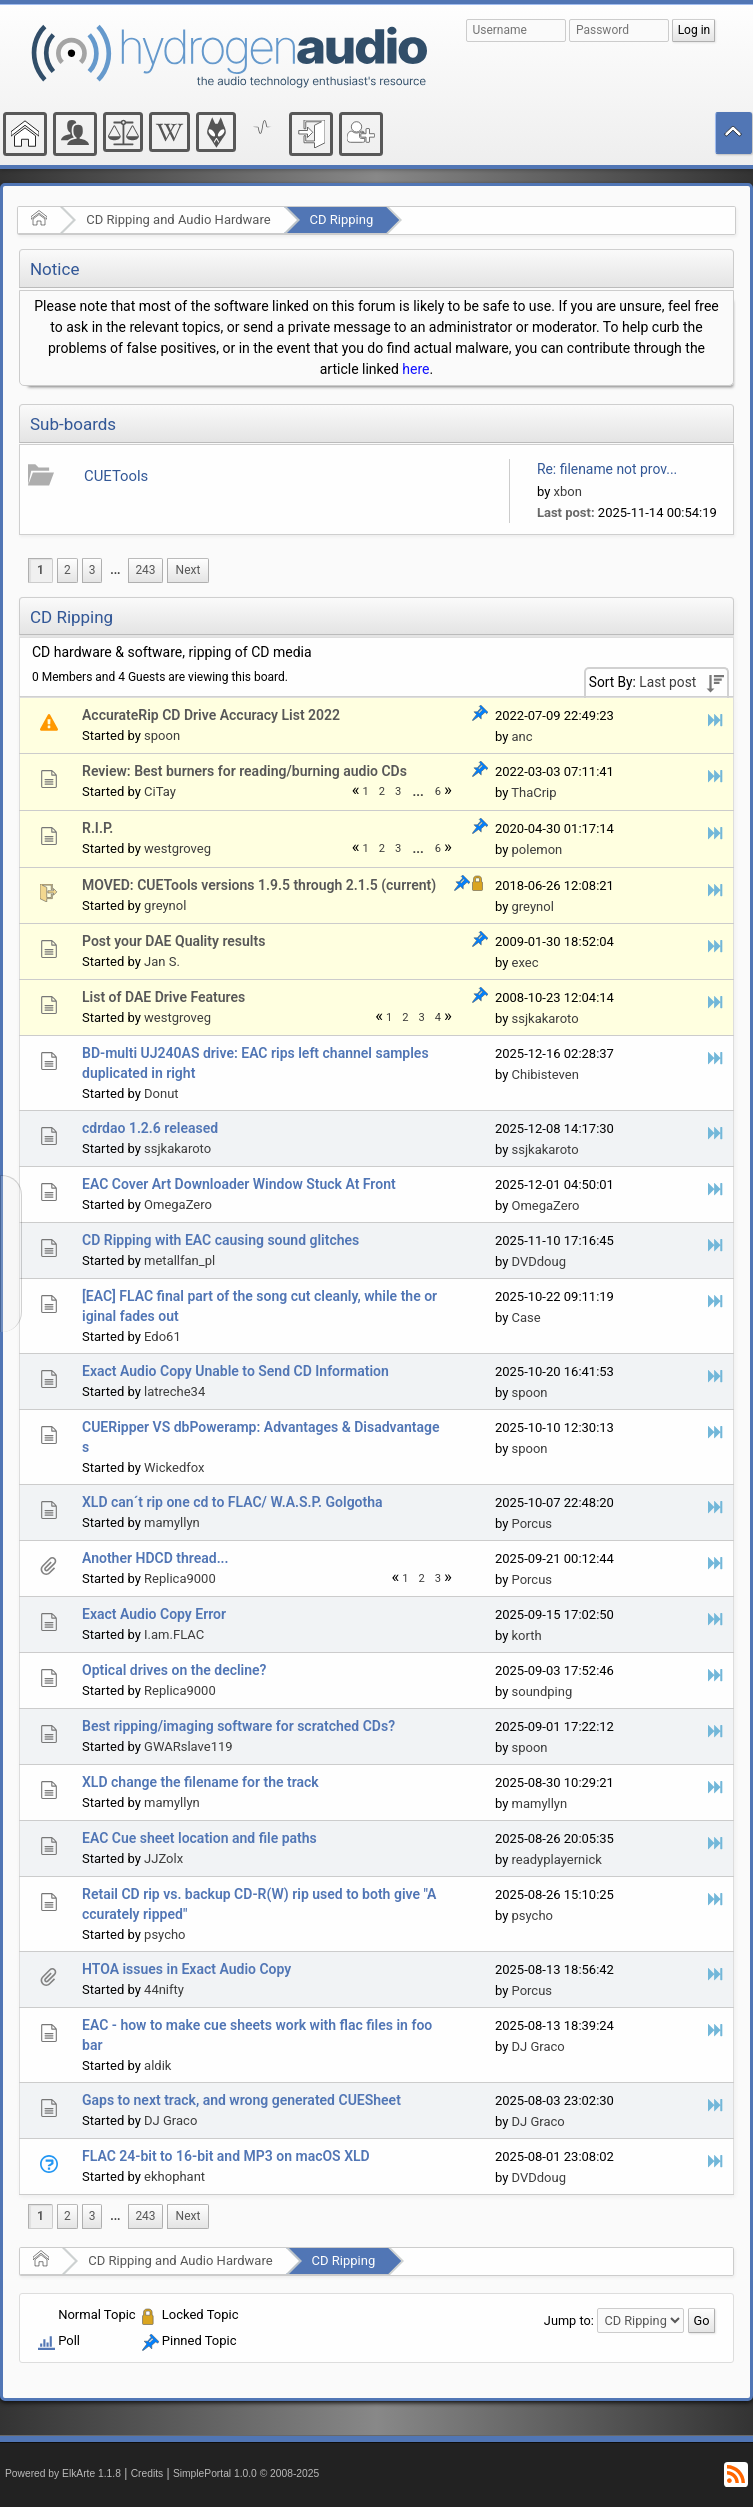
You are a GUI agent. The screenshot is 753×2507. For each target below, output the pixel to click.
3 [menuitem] (92, 570)
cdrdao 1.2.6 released (150, 1128)
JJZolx (163, 1858)
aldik (157, 2065)
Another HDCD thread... (155, 1558)
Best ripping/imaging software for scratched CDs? (238, 1726)
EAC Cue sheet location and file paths (199, 1838)
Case (526, 1317)
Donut (161, 1093)
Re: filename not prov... (607, 469)
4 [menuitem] (438, 1017)
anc (522, 736)
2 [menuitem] (67, 570)
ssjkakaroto (545, 1018)
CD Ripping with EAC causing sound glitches (220, 1240)
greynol (165, 905)
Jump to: (569, 2320)
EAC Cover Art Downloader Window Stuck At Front (239, 1184)
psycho (164, 1934)
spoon (162, 735)
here (415, 369)
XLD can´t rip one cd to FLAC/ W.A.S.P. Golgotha (232, 1502)
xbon (568, 491)
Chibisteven (545, 1074)
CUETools (116, 476)
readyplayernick (557, 1859)
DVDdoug (539, 1261)
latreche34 (174, 1391)
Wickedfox (174, 1467)
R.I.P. (97, 828)
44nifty (164, 1989)
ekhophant (174, 2176)
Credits (147, 2473)
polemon (537, 849)
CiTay (160, 791)
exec (525, 962)
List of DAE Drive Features (163, 997)
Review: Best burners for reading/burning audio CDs (244, 771)
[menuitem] (115, 570)
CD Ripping (342, 219)
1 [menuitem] (40, 570)
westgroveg (177, 848)
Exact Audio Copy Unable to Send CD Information (235, 1371)
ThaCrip (533, 792)
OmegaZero (178, 1204)
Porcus (532, 1523)
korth (527, 1635)
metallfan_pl (179, 1260)
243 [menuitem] (145, 570)
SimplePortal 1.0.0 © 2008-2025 (246, 2473)
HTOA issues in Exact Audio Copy (186, 1969)
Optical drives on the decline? (174, 1670)
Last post (667, 682)
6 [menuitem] (438, 791)
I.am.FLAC (174, 1634)
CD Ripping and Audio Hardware (178, 219)
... (115, 570)
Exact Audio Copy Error (154, 1614)
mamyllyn (172, 1522)
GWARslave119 (188, 1746)
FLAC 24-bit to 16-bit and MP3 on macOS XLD (226, 2156)
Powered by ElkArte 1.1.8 (63, 2473)
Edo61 (162, 1336)
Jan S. (162, 961)
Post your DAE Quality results (173, 941)
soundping (542, 1691)
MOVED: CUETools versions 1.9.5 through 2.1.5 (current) (259, 885)
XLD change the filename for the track (200, 1782)
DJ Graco (538, 2046)
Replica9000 (180, 1578)
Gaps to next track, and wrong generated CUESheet (241, 2100)
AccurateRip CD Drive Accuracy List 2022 (211, 715)
